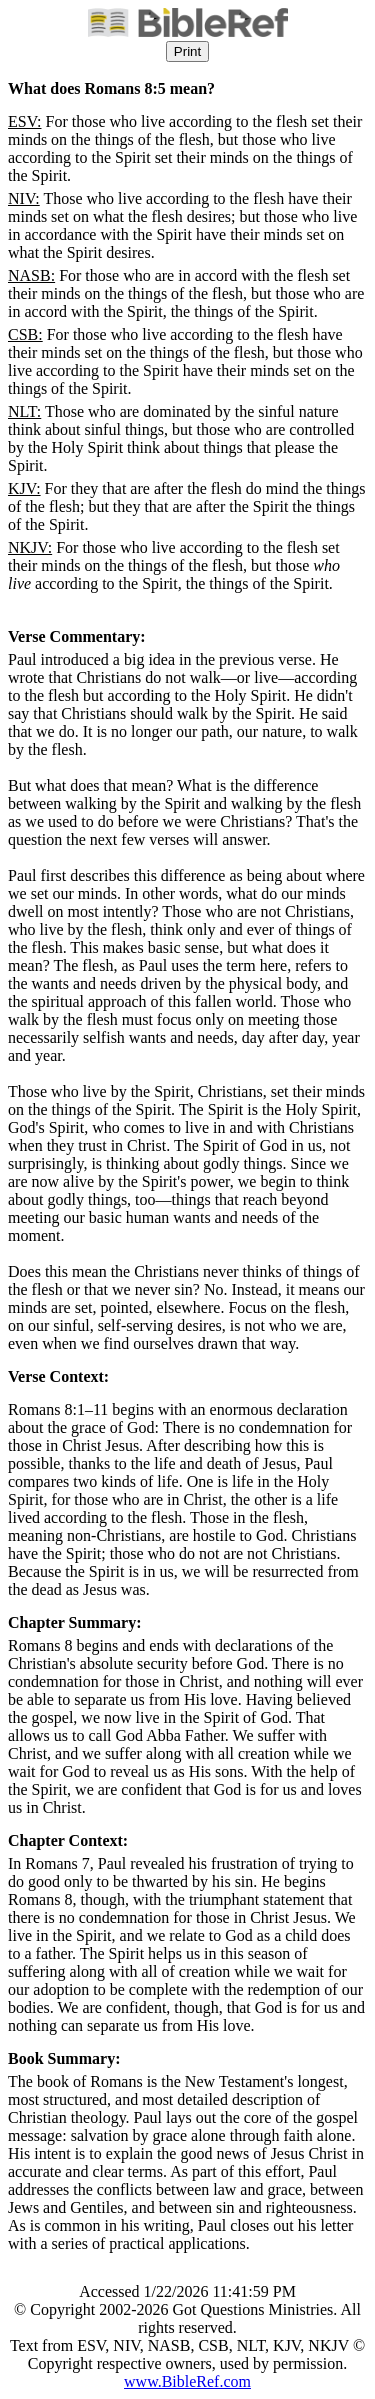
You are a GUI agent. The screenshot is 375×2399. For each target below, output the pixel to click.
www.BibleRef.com (187, 2381)
